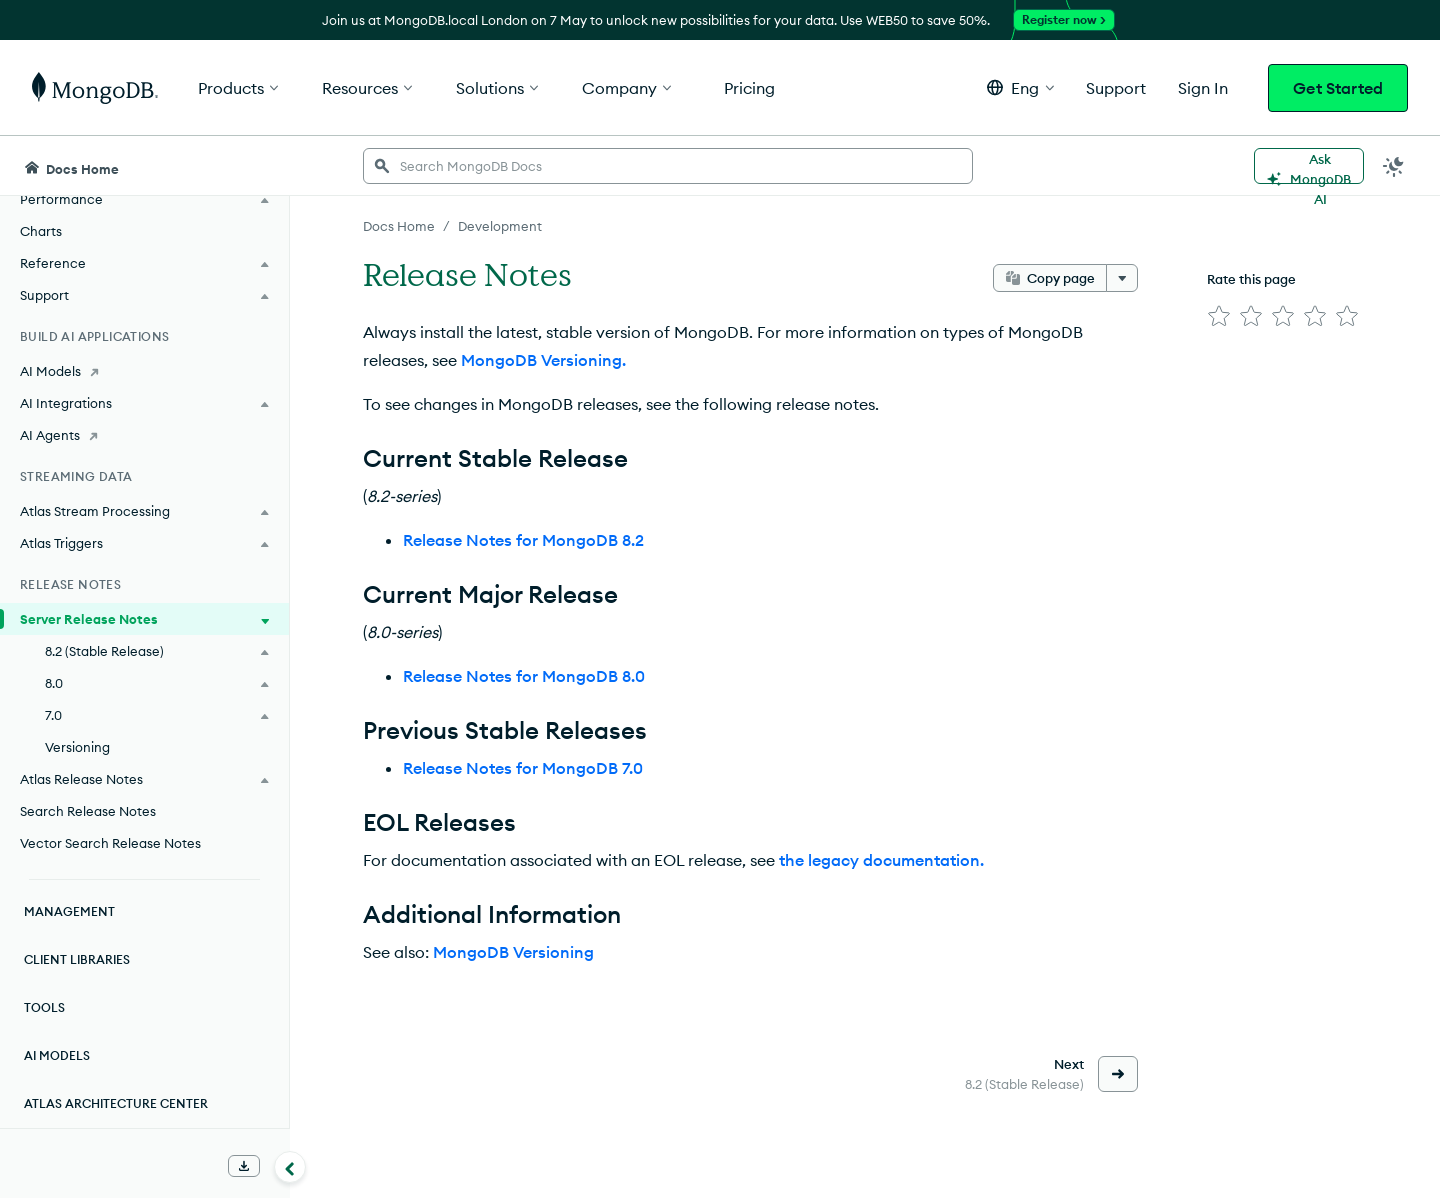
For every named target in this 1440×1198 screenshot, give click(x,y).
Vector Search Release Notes (110, 843)
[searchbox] (668, 166)
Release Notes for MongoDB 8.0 (524, 676)
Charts (41, 231)
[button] (1020, 87)
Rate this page (1251, 279)
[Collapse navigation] (290, 1167)
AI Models (57, 1055)
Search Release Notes (88, 811)
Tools (44, 1007)
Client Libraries (77, 959)
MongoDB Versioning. (543, 360)
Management (69, 911)
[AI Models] (144, 371)
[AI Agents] (144, 435)
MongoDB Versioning (513, 952)
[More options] (1122, 278)
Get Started (1338, 88)
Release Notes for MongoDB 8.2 (523, 540)
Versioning (77, 747)
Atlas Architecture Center (116, 1103)
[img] (1219, 316)
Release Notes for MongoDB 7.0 (523, 768)
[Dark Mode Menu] (1394, 166)
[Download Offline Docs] (244, 1166)
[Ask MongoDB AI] (1309, 166)
